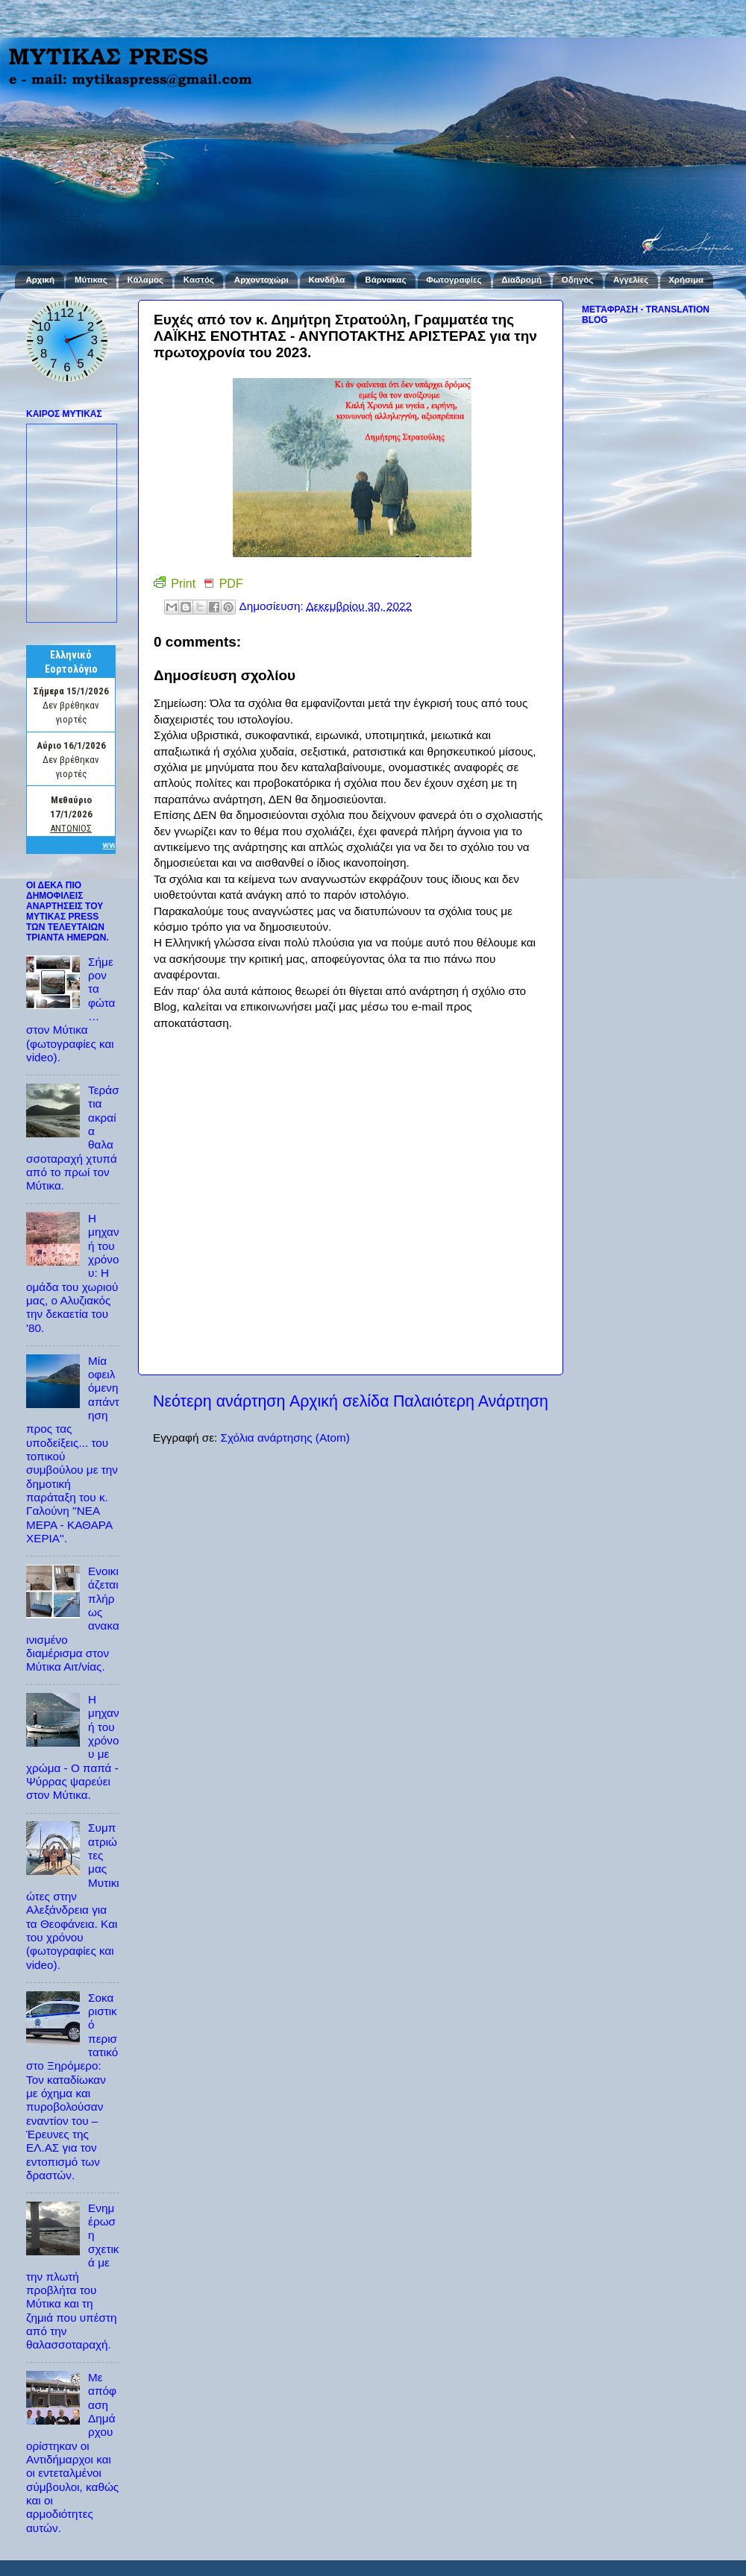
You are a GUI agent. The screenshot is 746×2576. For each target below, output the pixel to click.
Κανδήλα (327, 279)
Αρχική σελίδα (339, 1401)
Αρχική (39, 279)
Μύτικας (91, 279)
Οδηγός (577, 279)
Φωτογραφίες (453, 279)
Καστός (199, 279)
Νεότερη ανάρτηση (219, 1401)
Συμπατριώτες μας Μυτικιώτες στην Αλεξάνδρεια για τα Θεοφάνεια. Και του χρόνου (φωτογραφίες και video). (72, 1895)
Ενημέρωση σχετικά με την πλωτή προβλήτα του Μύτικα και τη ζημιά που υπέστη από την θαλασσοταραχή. (72, 2276)
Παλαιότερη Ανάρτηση (470, 1401)
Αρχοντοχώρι (261, 279)
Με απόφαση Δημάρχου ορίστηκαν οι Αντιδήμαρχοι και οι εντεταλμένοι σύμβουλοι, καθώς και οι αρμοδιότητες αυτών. (72, 2452)
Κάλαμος (145, 279)
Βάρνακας (385, 279)
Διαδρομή (521, 279)
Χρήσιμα (685, 279)
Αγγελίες (630, 279)
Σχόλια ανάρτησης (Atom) (284, 1437)
